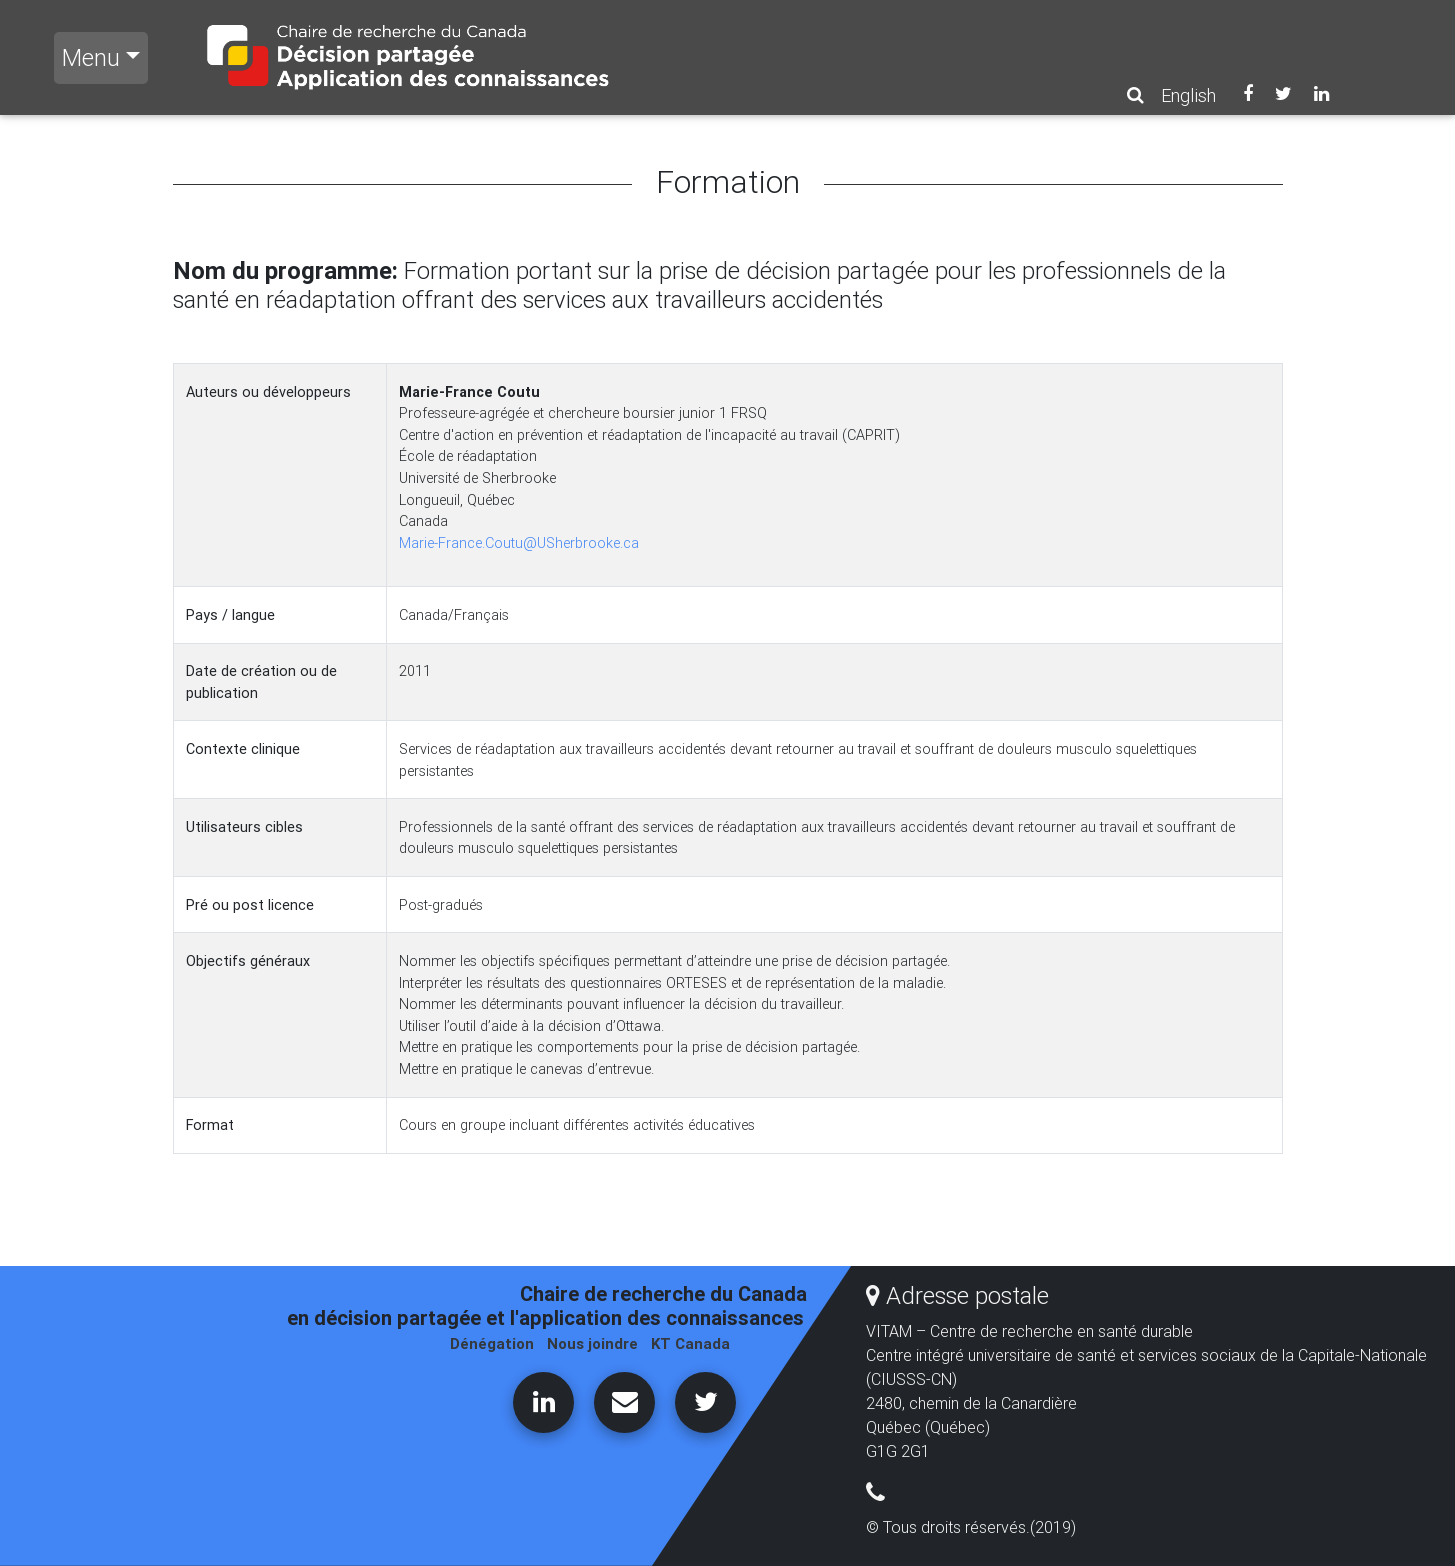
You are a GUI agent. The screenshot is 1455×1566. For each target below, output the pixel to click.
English (1188, 95)
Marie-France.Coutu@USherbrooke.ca (519, 543)
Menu (91, 57)
